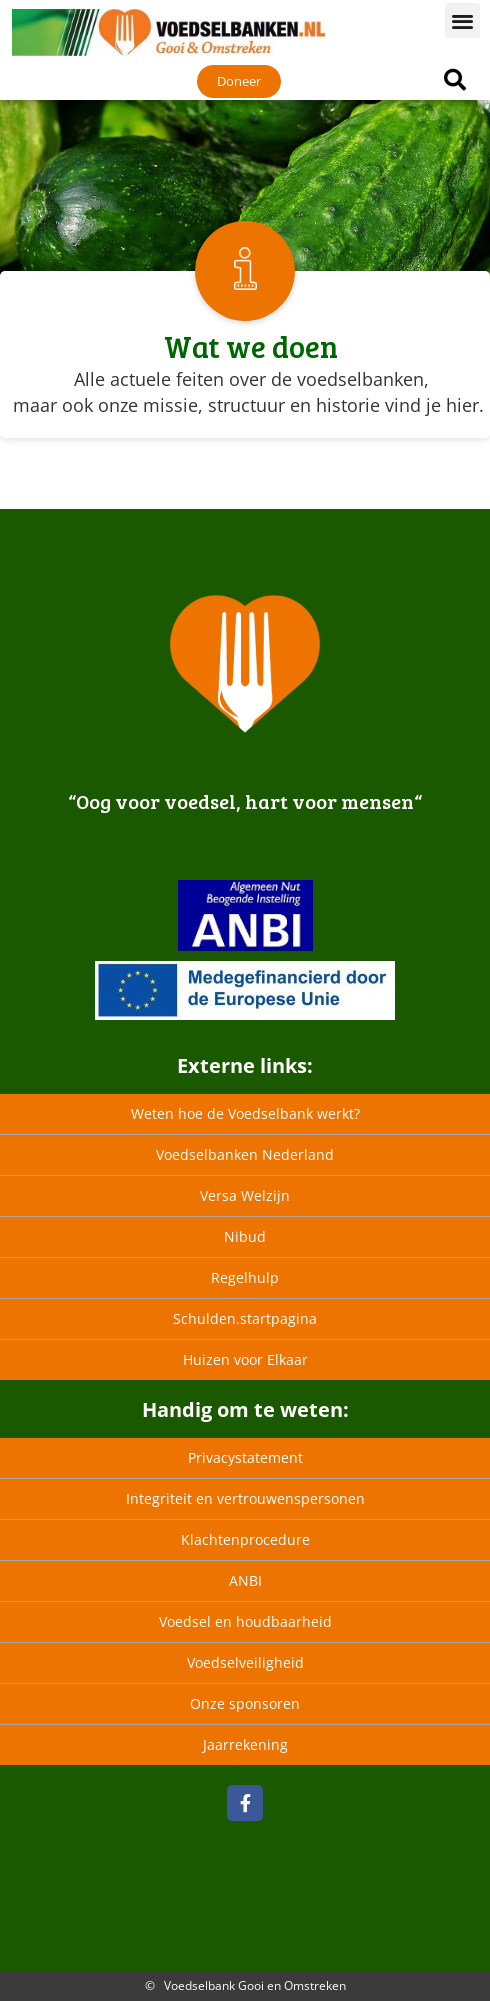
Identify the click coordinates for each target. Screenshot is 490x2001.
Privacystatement (245, 1457)
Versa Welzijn (245, 1195)
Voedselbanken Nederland (245, 1154)
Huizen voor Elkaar (245, 1359)
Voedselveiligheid (245, 1662)
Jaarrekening (245, 1744)
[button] (462, 20)
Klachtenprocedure (245, 1539)
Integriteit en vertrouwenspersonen (245, 1498)
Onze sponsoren (245, 1703)
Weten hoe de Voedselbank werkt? (245, 1113)
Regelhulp (245, 1277)
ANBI (245, 1580)
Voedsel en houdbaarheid (245, 1621)
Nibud (245, 1236)
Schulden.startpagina (245, 1318)
